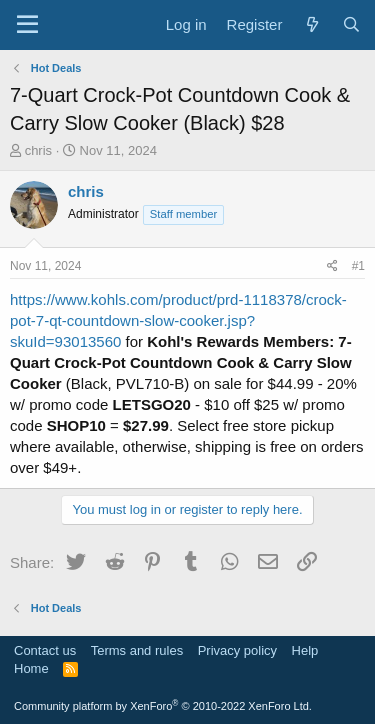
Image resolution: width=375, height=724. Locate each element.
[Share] (332, 266)
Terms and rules (137, 650)
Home (31, 668)
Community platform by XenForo (163, 706)
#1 (358, 266)
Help (305, 650)
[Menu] (27, 25)
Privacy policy (237, 650)
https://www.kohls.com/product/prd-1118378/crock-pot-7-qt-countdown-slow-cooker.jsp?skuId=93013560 (178, 320)
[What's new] (311, 24)
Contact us (45, 650)
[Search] (351, 24)
